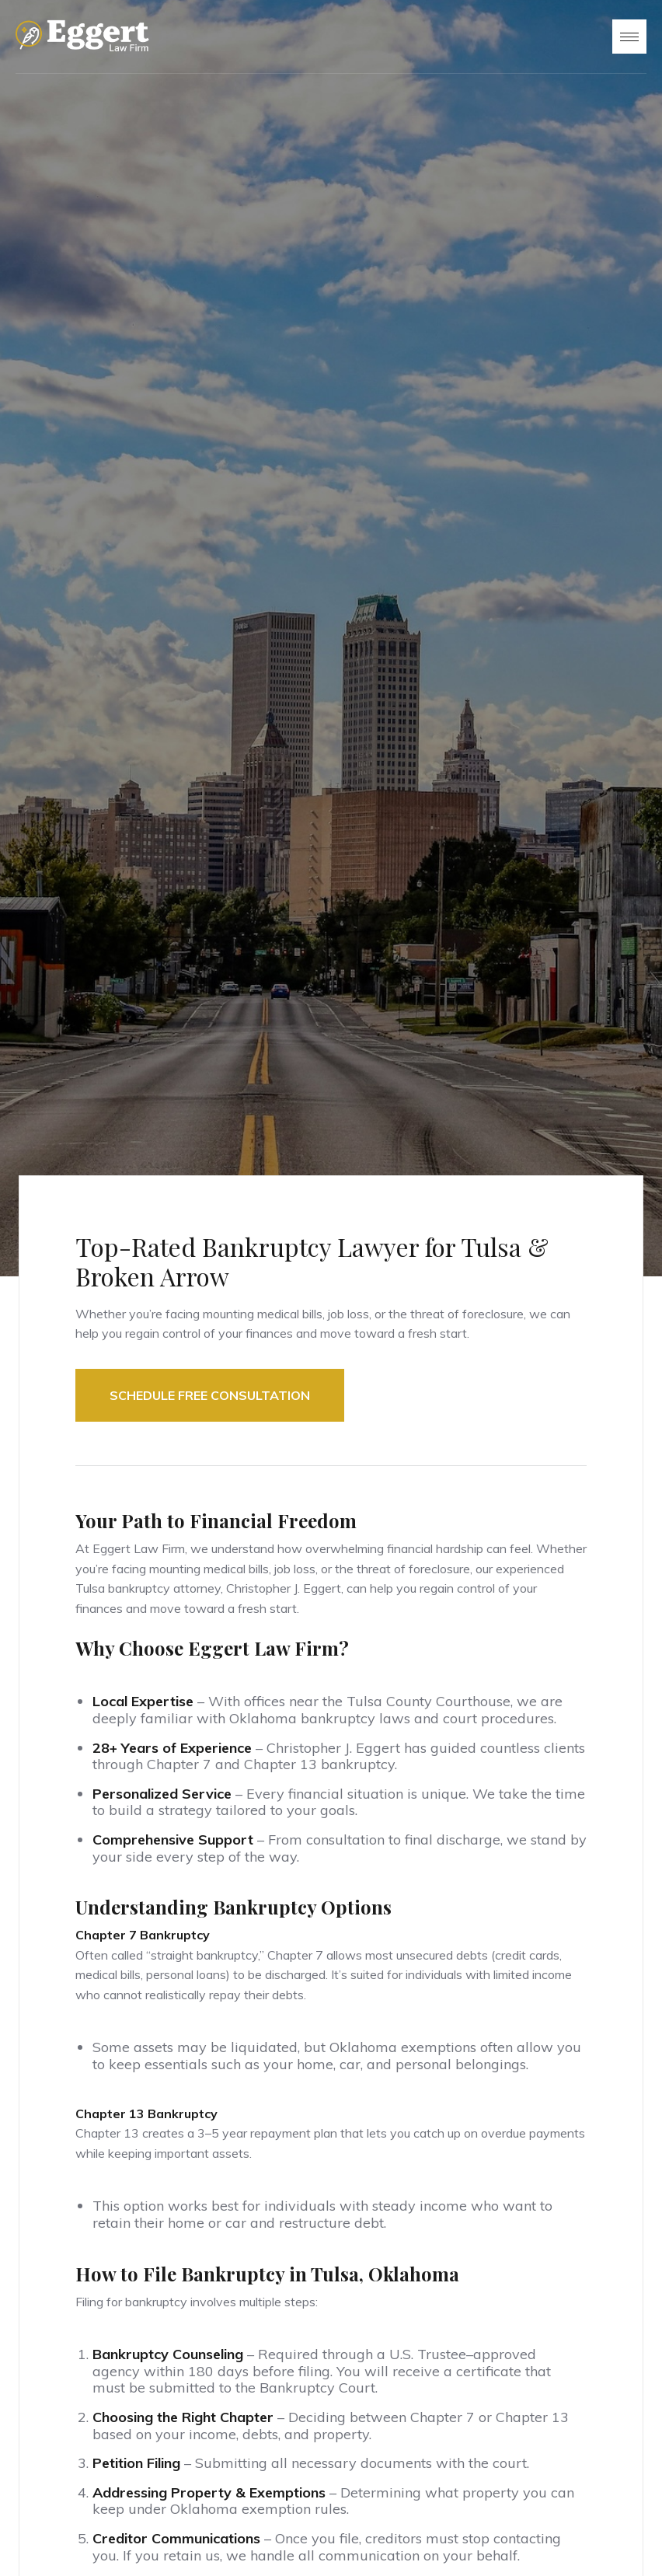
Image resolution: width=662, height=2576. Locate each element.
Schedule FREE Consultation (210, 1395)
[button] (629, 36)
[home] (82, 37)
